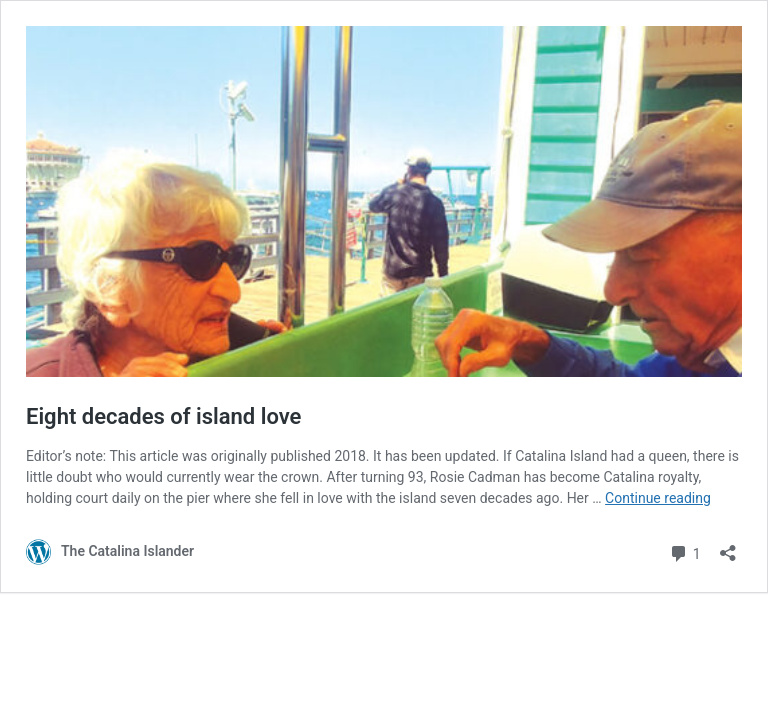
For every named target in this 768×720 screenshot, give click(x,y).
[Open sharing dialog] (728, 546)
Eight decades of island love (163, 416)
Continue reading (658, 498)
